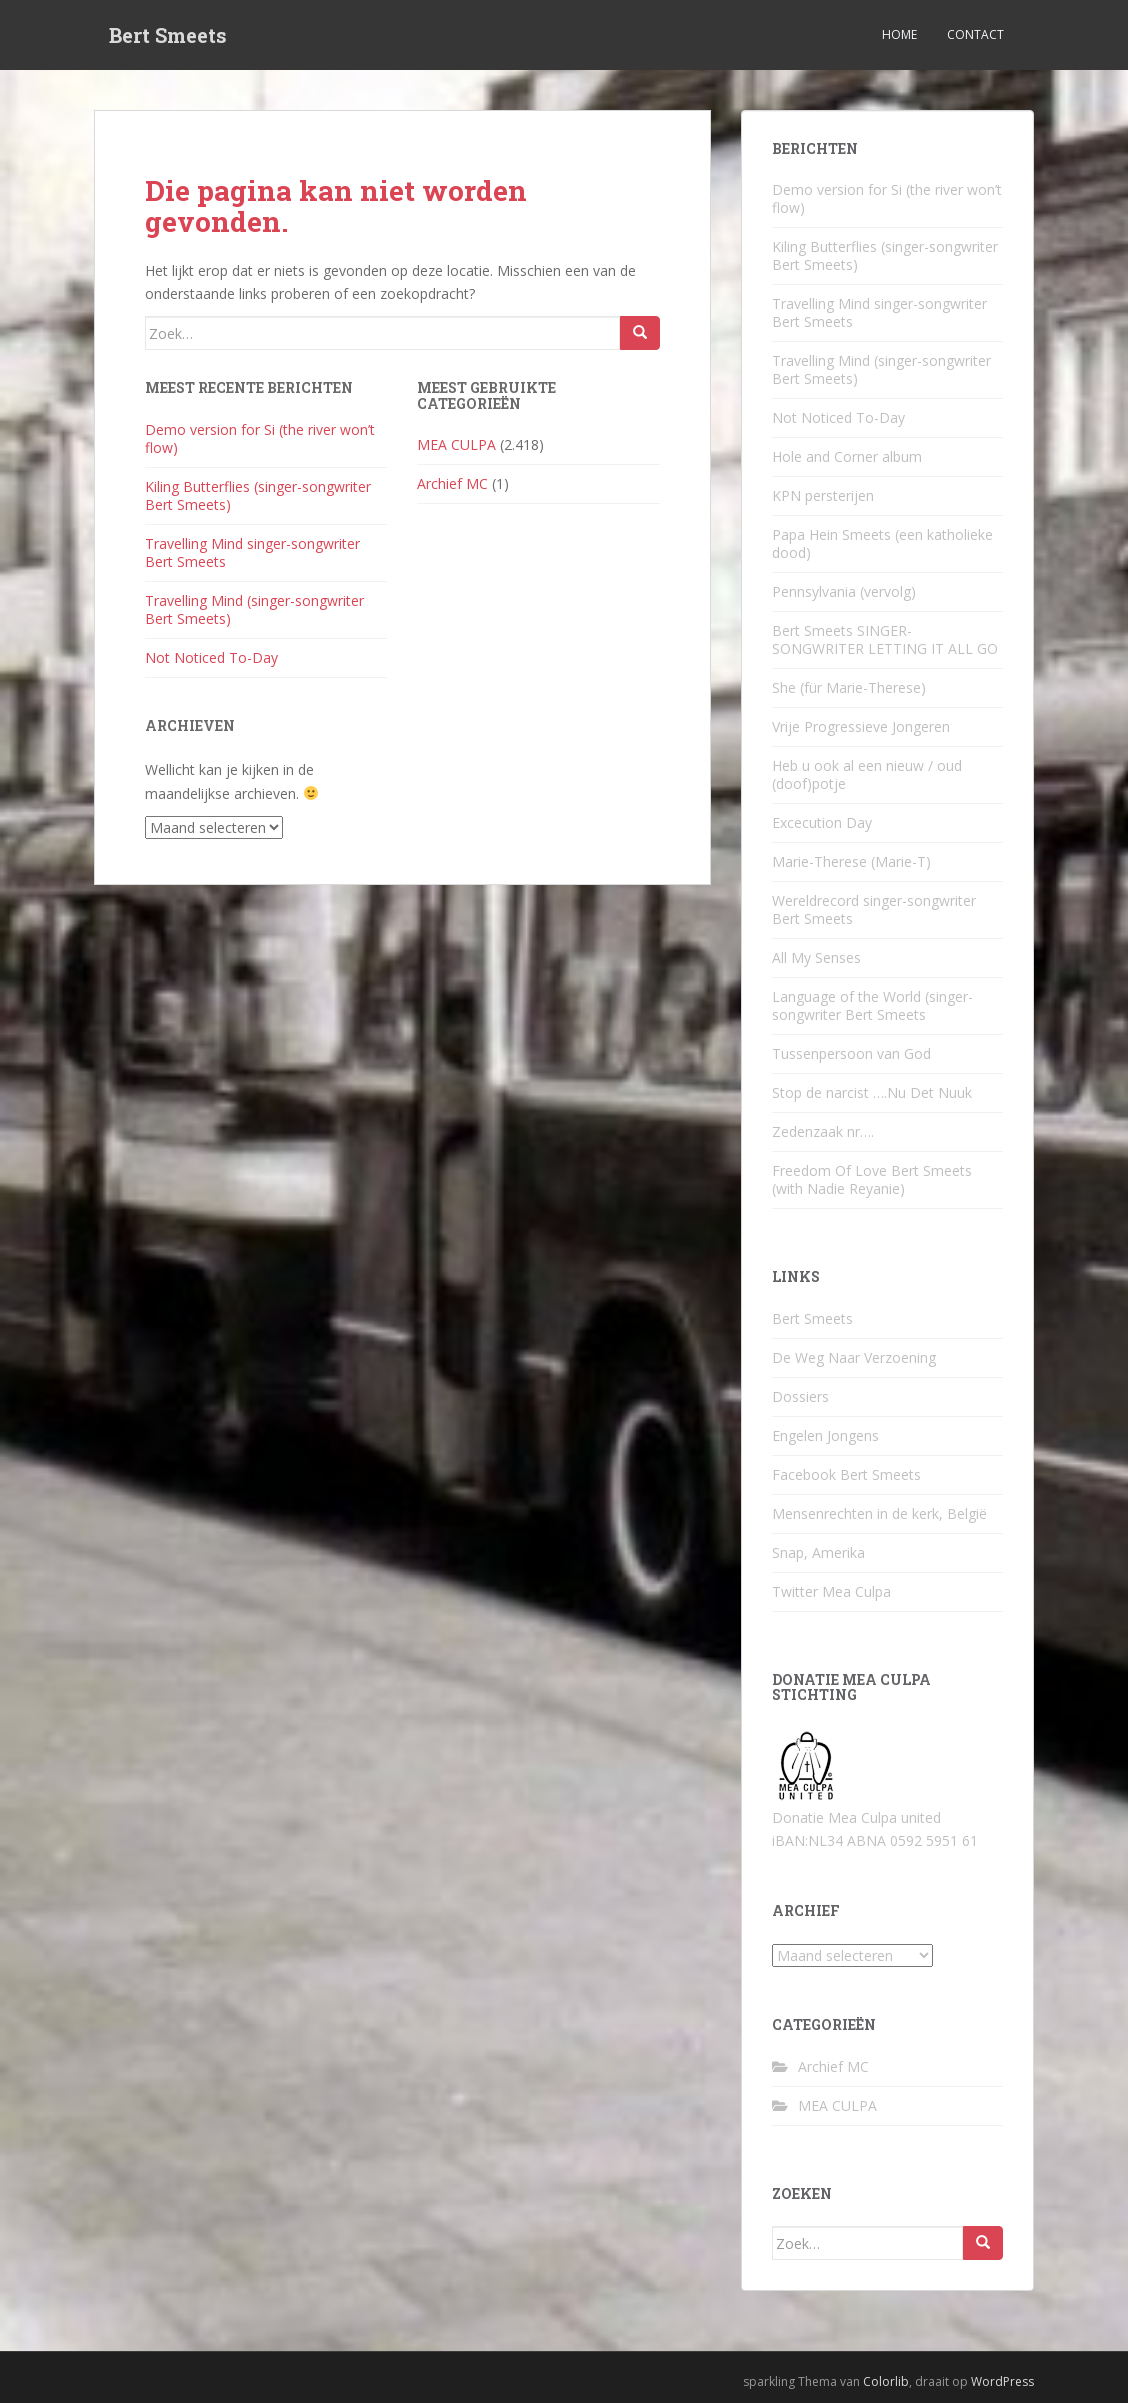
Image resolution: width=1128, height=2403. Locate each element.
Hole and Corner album (847, 456)
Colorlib (886, 2381)
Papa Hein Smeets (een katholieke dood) (882, 543)
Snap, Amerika (818, 1552)
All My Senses (816, 957)
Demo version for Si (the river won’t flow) (260, 438)
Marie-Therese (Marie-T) (851, 861)
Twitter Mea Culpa (831, 1591)
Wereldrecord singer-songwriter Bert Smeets (874, 909)
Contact (975, 34)
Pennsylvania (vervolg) (844, 591)
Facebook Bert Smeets (846, 1474)
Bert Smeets (168, 35)
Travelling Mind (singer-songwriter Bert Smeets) (254, 609)
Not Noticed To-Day (211, 657)
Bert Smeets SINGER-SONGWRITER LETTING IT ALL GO (885, 639)
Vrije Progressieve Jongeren (861, 726)
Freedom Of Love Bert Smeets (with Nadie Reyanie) (872, 1179)
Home (899, 34)
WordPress (1002, 2381)
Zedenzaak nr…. (823, 1131)
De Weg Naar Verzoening (854, 1357)
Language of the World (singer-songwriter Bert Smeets (872, 1005)
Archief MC (452, 483)
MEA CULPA (456, 444)
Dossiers (800, 1396)
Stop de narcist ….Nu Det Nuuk (872, 1092)
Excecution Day (822, 822)
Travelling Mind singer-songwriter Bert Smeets (252, 552)
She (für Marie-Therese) (849, 687)
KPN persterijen (823, 495)
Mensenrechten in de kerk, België (879, 1513)
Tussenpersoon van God (851, 1053)
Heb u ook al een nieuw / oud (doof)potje (867, 774)
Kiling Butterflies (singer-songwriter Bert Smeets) (258, 495)
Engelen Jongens (825, 1435)
